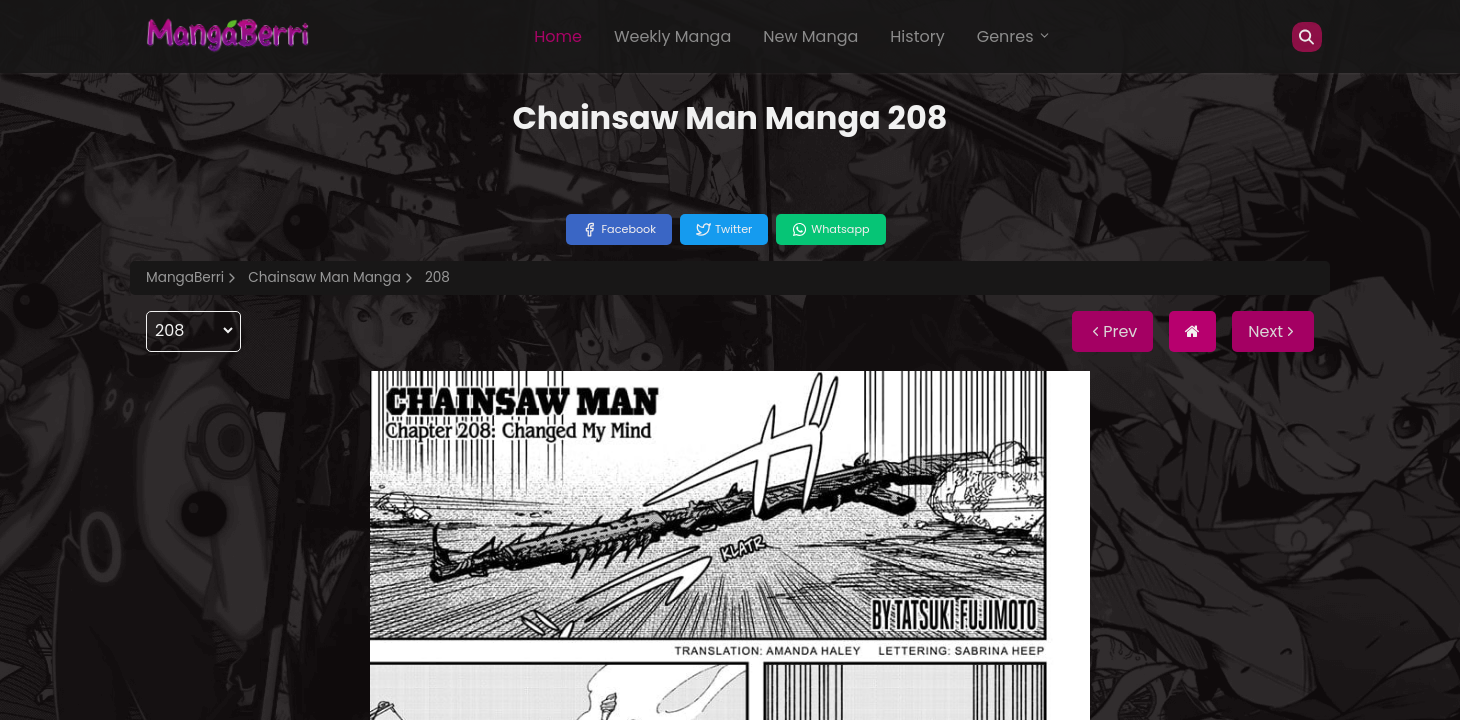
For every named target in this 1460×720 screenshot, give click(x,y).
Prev (1112, 331)
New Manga (810, 36)
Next (1273, 331)
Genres (1014, 36)
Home (558, 36)
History (917, 36)
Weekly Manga (672, 36)
